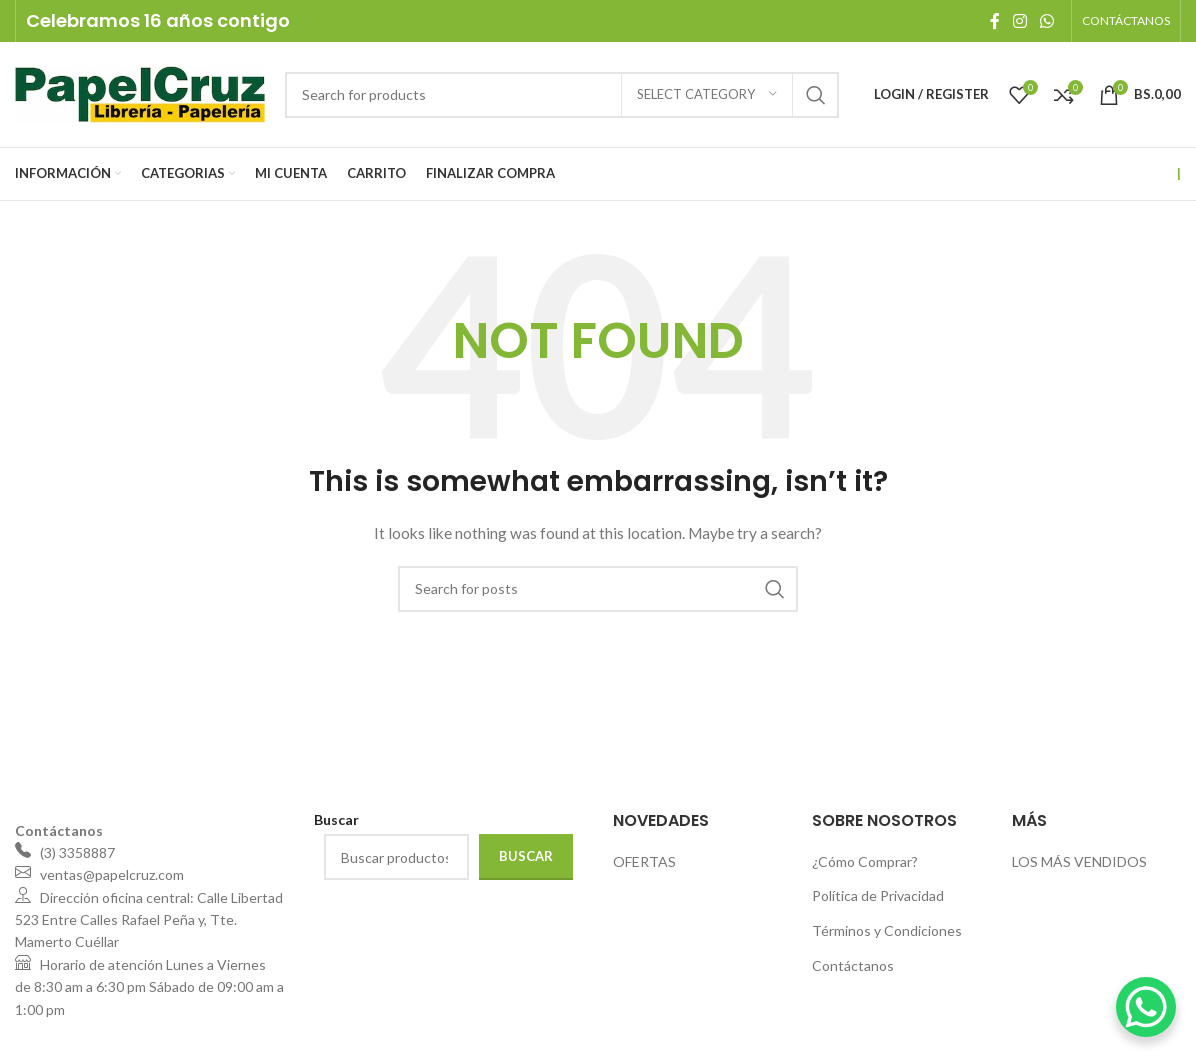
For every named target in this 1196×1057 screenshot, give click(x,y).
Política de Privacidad (878, 895)
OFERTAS (644, 861)
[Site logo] (140, 92)
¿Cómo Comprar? (865, 861)
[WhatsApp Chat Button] (1146, 1007)
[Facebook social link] (994, 21)
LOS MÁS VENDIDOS (1079, 861)
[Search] (562, 95)
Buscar (526, 856)
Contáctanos (853, 965)
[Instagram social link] (1019, 21)
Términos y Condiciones (887, 930)
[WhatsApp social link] (1047, 21)
